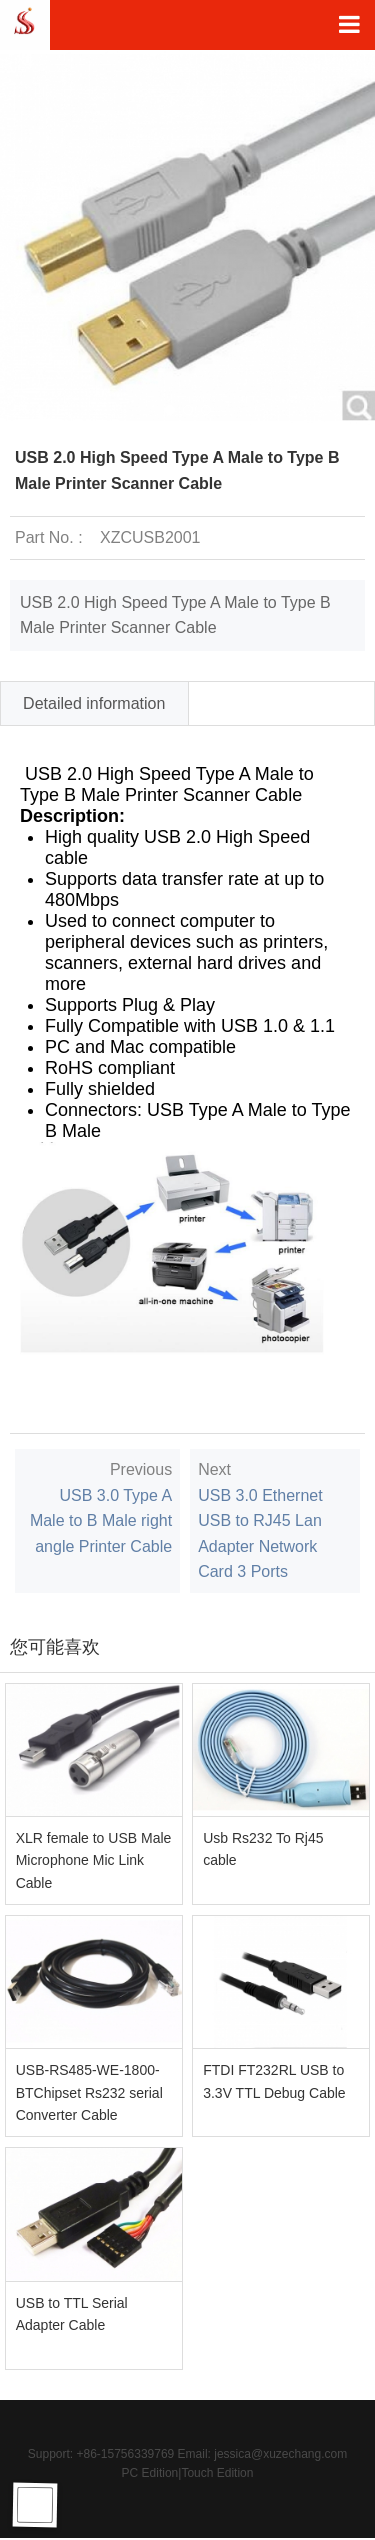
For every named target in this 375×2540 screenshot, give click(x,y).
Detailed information (94, 703)
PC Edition (150, 2473)
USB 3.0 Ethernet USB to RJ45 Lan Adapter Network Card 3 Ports (260, 1534)
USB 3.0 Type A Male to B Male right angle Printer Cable (101, 1521)
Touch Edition (217, 2473)
